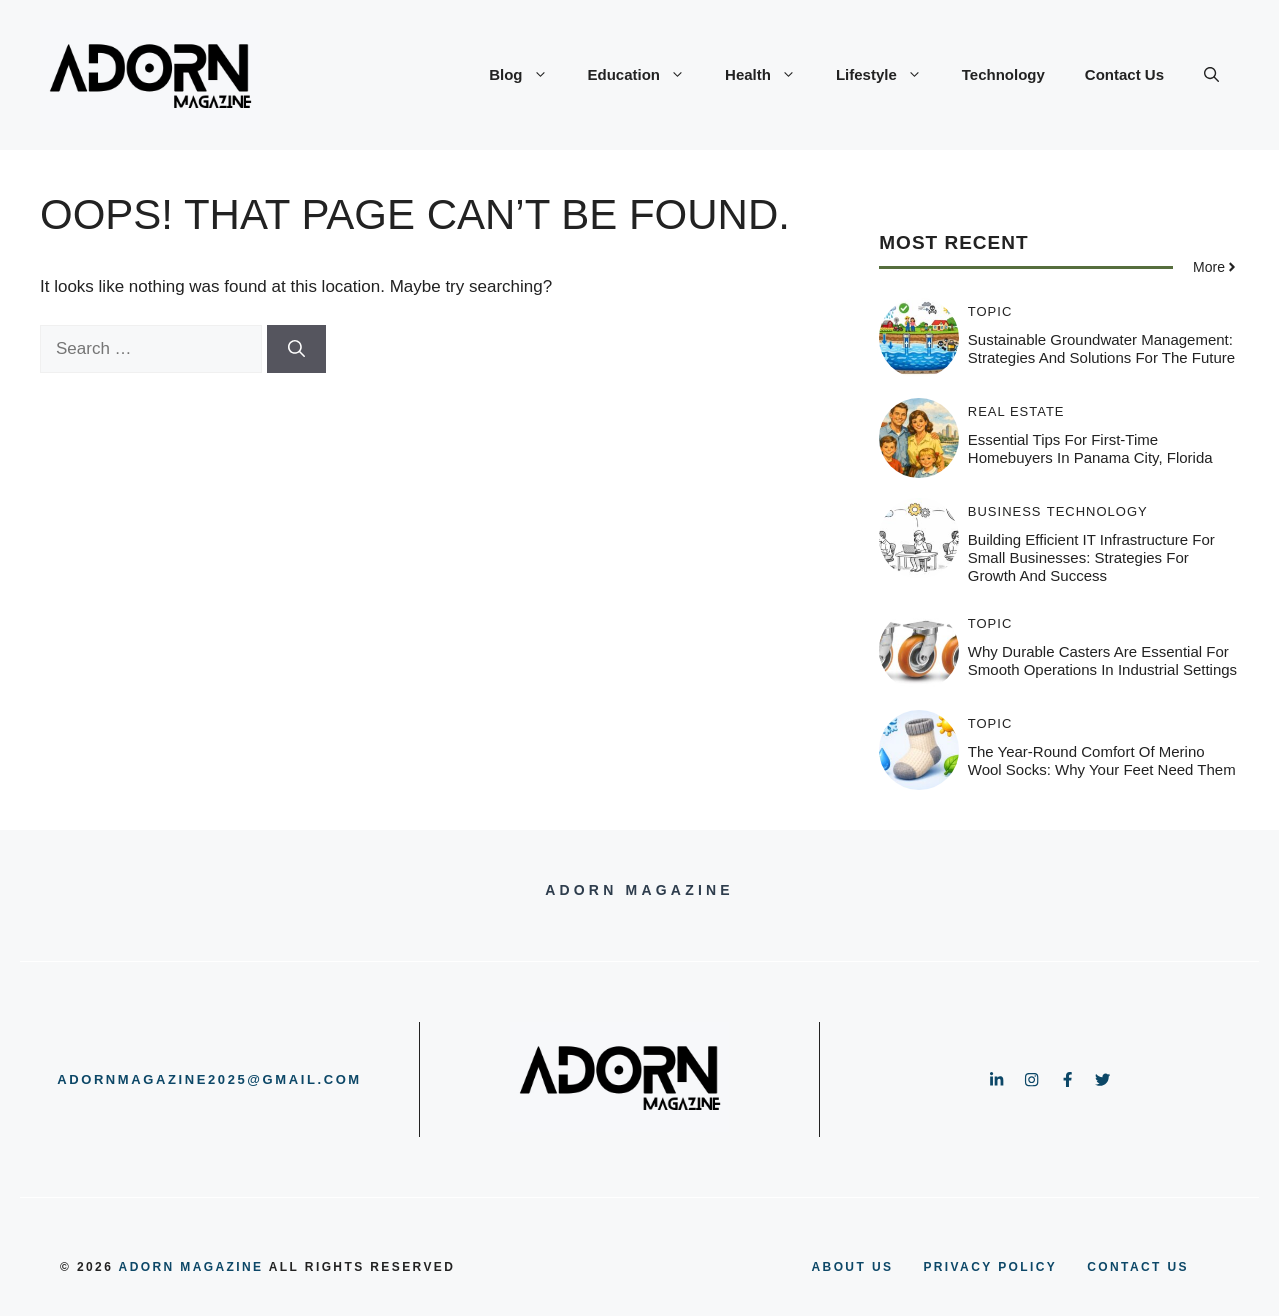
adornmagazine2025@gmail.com (209, 1079)
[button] (1211, 75)
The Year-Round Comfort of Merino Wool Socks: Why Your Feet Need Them (1102, 760)
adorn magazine (191, 1267)
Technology (1003, 74)
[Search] (296, 349)
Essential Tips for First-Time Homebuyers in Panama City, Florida (1090, 448)
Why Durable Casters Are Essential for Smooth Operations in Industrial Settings (1102, 660)
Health (770, 75)
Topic (990, 311)
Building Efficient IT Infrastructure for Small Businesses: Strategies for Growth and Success (1091, 557)
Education (647, 75)
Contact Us (1124, 74)
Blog (528, 75)
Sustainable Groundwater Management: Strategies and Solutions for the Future (1101, 348)
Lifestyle (889, 75)
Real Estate (1016, 411)
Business (1005, 511)
